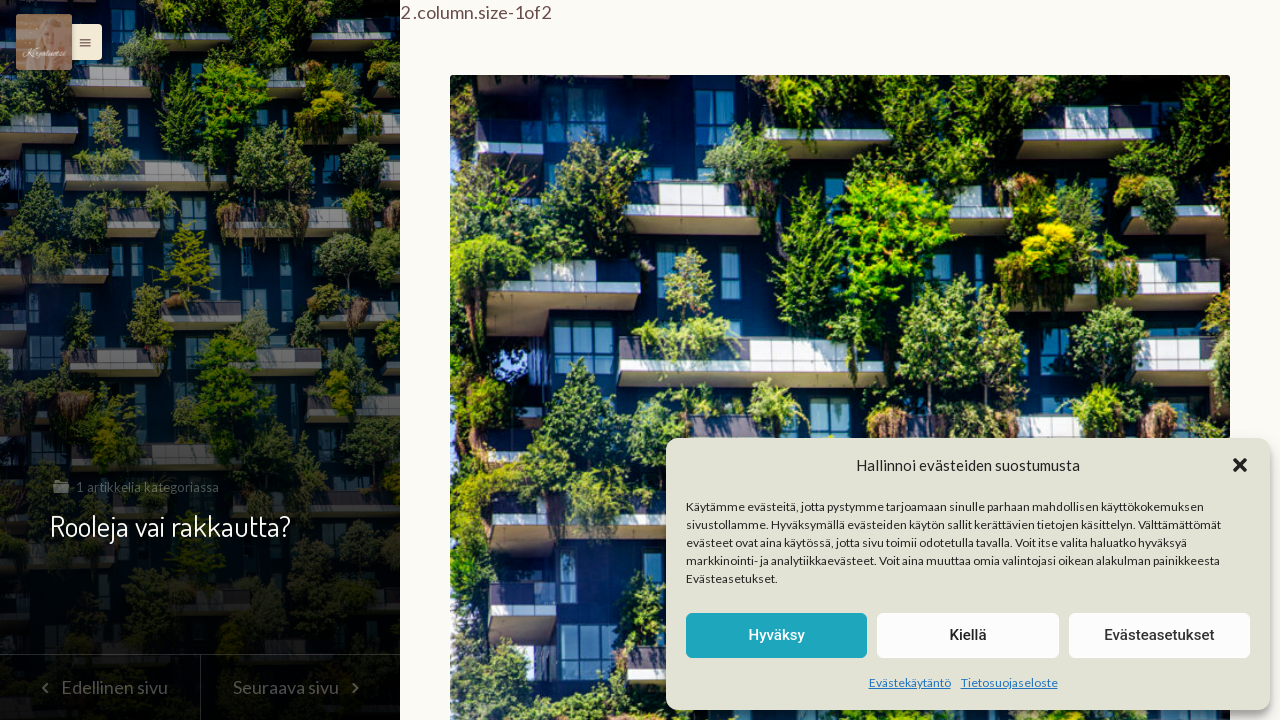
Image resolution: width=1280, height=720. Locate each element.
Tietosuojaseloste (1009, 682)
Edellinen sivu (99, 687)
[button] (1240, 465)
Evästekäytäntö (910, 682)
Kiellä (967, 635)
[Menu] (44, 42)
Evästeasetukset (1159, 635)
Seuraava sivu (300, 687)
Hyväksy (777, 635)
